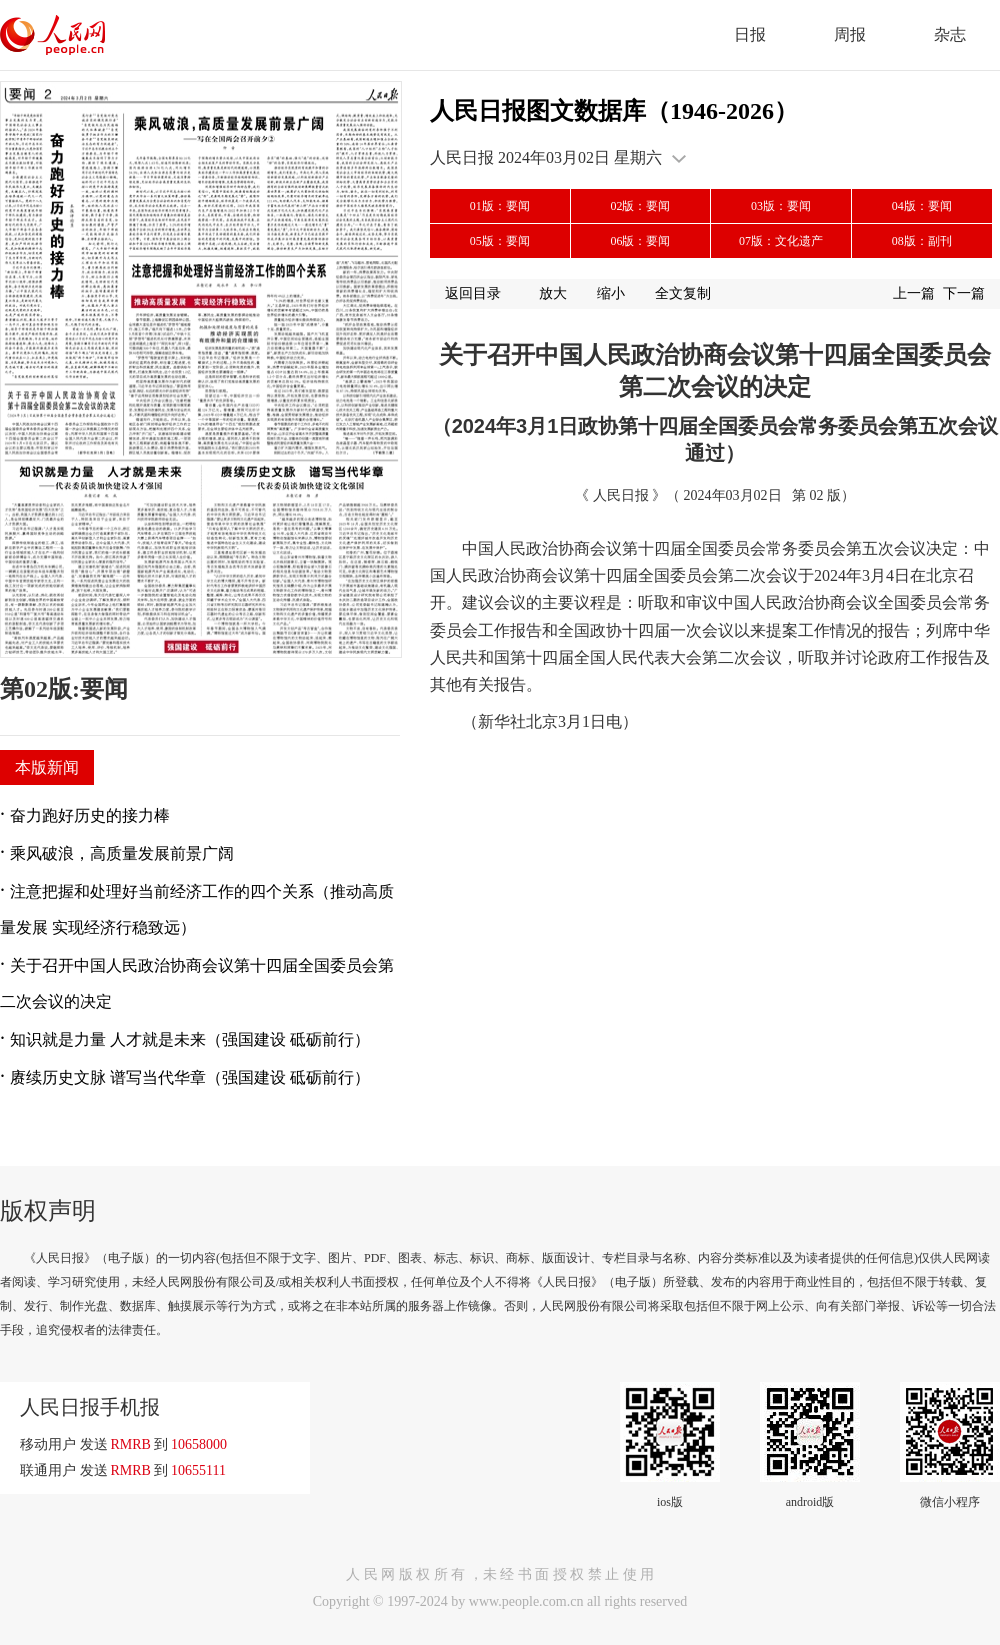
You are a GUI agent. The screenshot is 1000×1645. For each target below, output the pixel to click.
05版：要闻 (500, 241)
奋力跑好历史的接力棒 (90, 815)
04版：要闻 (922, 206)
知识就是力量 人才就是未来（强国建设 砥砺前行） (190, 1039)
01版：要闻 (500, 206)
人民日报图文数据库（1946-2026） (614, 111)
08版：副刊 (922, 241)
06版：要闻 (640, 241)
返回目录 (473, 293)
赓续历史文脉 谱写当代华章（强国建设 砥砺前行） (190, 1077)
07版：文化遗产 (781, 241)
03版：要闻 (781, 206)
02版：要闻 (640, 206)
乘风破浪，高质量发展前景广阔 (122, 853)
